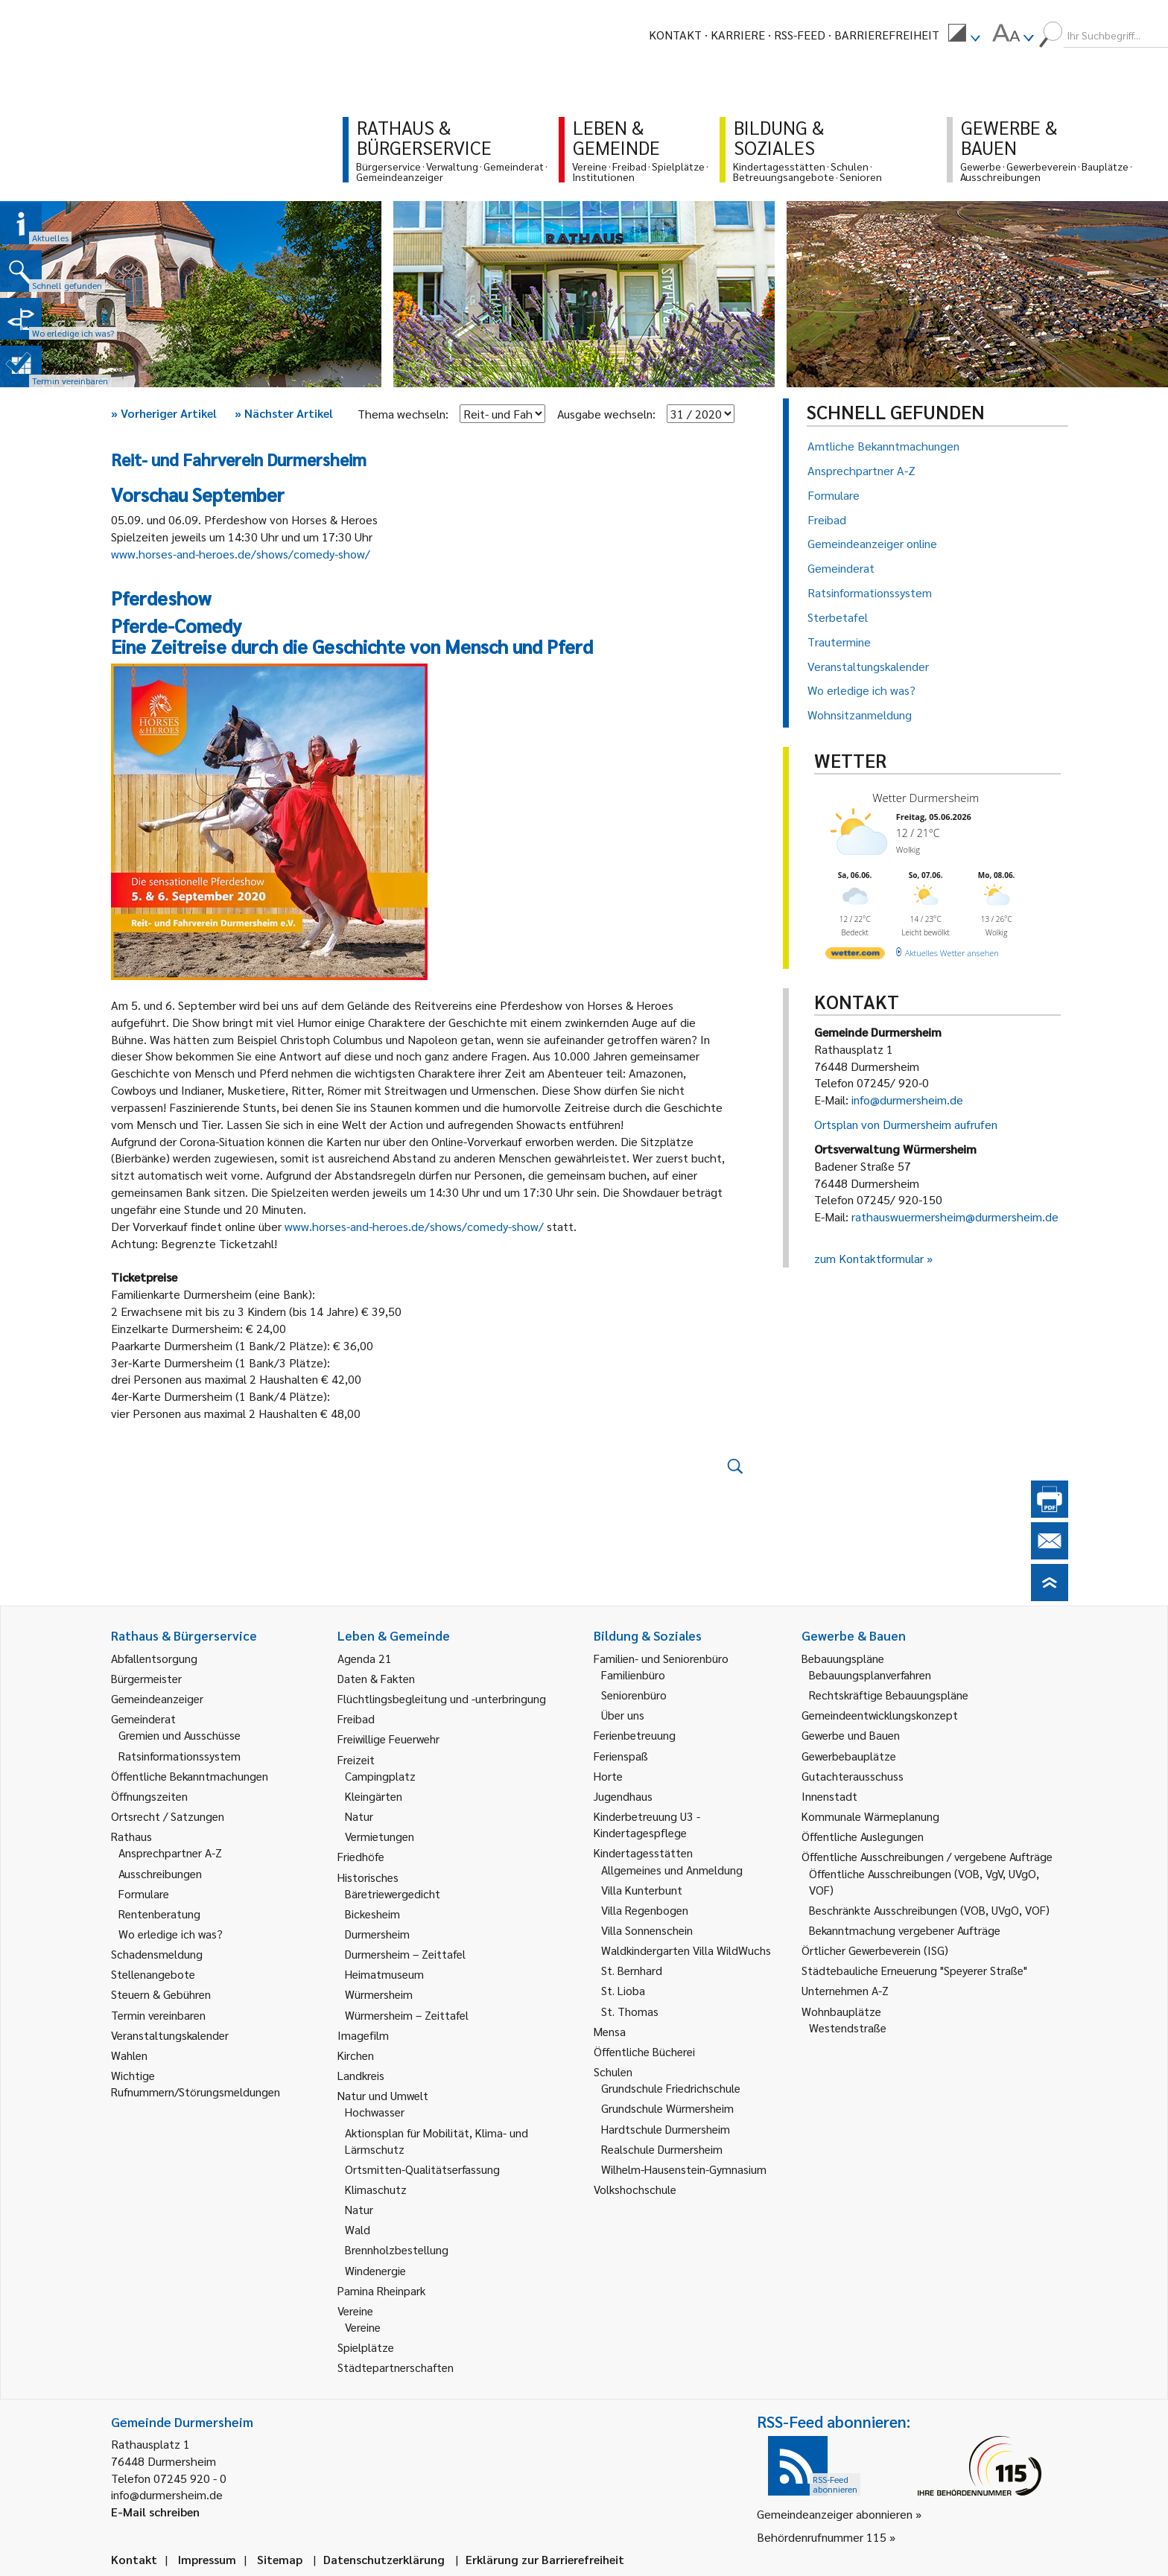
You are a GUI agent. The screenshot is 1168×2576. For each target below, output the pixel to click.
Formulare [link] (143, 1893)
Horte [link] (608, 1776)
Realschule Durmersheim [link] (662, 2149)
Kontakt (675, 34)
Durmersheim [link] (377, 1933)
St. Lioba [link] (623, 1990)
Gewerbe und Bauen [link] (851, 1735)
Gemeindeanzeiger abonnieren (835, 2514)
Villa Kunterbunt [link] (641, 1890)
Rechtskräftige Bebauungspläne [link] (888, 1694)
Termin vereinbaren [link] (158, 2015)
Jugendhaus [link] (623, 1796)
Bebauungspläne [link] (843, 1658)
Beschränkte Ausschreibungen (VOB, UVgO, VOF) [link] (929, 1910)
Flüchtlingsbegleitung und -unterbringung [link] (441, 1698)
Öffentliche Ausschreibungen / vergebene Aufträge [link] (927, 1856)
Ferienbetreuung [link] (635, 1735)
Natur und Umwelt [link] (382, 2095)
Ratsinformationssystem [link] (179, 1756)
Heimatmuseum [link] (384, 1974)
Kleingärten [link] (373, 1796)
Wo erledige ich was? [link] (170, 1933)
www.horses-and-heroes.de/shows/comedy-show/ (240, 554)
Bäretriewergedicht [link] (392, 1893)
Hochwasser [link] (374, 2111)
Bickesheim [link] (372, 1913)
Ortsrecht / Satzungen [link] (167, 1816)
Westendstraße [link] (847, 2027)
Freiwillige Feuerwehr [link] (388, 1738)
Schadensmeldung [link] (157, 1954)
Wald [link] (357, 2229)
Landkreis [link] (360, 2075)
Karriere (738, 34)
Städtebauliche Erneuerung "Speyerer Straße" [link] (914, 1970)
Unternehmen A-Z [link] (845, 1990)
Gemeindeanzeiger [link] (157, 1698)
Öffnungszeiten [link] (149, 1796)
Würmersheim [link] (379, 1994)
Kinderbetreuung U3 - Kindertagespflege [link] (647, 1824)
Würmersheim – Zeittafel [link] (407, 2015)
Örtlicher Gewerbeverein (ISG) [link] (875, 1950)
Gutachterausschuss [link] (853, 1776)
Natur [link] (359, 1816)
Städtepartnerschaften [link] (395, 2367)
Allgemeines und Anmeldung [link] (672, 1869)
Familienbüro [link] (633, 1674)
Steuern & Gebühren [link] (161, 1994)
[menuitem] (963, 35)
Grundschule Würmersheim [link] (667, 2108)
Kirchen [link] (355, 2055)
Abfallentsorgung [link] (154, 1658)
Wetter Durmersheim (925, 797)
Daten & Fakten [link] (376, 1678)
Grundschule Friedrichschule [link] (670, 2088)
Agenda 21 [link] (364, 1658)
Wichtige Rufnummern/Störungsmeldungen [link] (195, 2083)
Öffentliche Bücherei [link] (644, 2051)
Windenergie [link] (375, 2270)
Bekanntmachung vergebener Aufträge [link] (904, 1930)
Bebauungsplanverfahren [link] (870, 1674)
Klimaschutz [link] (376, 2189)
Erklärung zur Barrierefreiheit (545, 2559)
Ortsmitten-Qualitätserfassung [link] (422, 2169)
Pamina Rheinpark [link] (381, 2290)
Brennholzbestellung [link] (396, 2249)
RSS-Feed (799, 34)
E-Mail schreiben (155, 2511)
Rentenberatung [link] (159, 1913)
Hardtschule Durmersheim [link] (665, 2129)
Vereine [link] (363, 2327)
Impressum (207, 2559)
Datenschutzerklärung (384, 2559)
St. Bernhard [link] (631, 1970)
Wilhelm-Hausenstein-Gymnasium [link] (683, 2169)
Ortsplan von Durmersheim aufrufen (905, 1124)
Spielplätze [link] (365, 2347)
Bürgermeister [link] (146, 1678)
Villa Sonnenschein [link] (647, 1930)
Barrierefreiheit (886, 34)
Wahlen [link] (129, 2055)
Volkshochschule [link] (635, 2189)
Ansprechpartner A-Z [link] (170, 1852)
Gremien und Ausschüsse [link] (179, 1735)
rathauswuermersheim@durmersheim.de (954, 1216)
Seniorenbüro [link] (634, 1694)
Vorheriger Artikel (164, 413)
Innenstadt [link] (829, 1796)
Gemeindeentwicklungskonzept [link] (880, 1715)
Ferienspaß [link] (621, 1756)
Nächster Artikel (284, 413)
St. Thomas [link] (629, 2011)
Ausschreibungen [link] (160, 1873)
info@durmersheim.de (907, 1099)
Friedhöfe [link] (360, 1856)
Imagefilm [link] (363, 2035)
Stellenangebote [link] (153, 1974)
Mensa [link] (610, 2031)
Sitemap (279, 2559)
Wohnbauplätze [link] (841, 2011)
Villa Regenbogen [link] (644, 1910)
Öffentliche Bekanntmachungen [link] (189, 1776)
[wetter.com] (855, 955)
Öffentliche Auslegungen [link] (863, 1836)
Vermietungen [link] (379, 1836)
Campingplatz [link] (380, 1776)
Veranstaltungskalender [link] (170, 2035)
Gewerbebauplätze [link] (849, 1756)
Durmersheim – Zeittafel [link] (405, 1954)
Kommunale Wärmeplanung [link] (870, 1816)
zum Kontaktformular (869, 1258)
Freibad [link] (356, 1718)
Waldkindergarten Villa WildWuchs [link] (686, 1950)
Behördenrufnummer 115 (821, 2537)
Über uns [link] (622, 1715)
